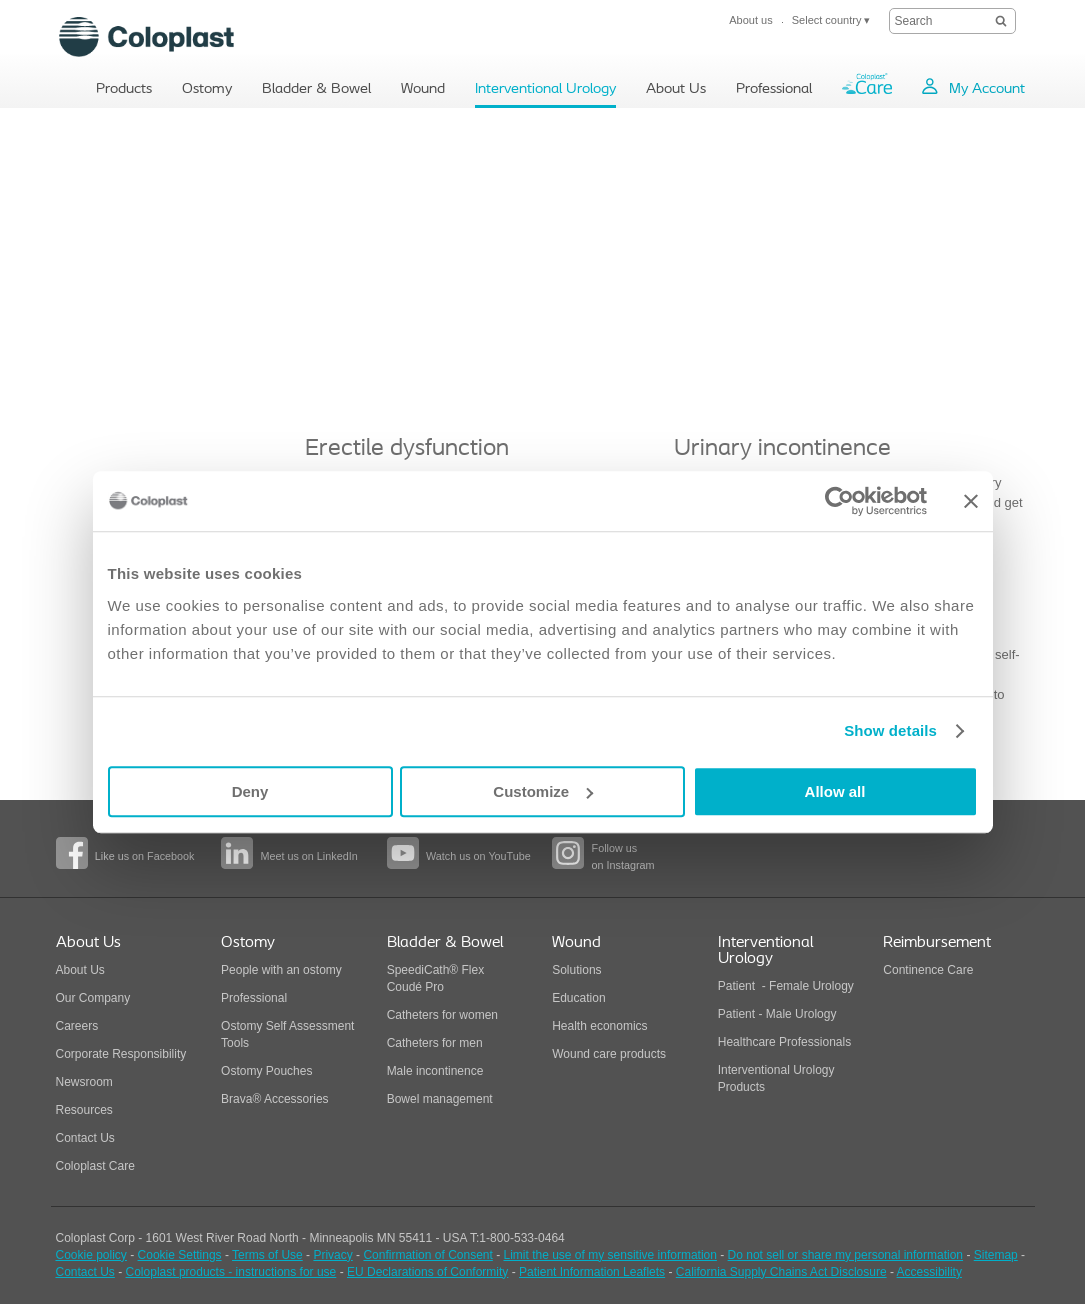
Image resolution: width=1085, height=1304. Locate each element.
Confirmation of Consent (427, 1255)
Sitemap (996, 1255)
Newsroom (84, 1082)
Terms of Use (267, 1255)
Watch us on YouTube (478, 856)
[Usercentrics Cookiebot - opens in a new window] (839, 501)
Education (578, 998)
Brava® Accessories (275, 1099)
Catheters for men (435, 1043)
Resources (84, 1110)
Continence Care (928, 970)
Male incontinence (435, 1071)
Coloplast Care (95, 1166)
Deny (250, 791)
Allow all (835, 791)
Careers (77, 1026)
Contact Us (85, 1138)
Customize (543, 791)
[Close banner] (971, 501)
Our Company (93, 998)
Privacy (332, 1255)
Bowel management (440, 1099)
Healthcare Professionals (784, 1042)
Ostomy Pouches (266, 1071)
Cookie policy (91, 1255)
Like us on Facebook (145, 856)
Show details (890, 730)
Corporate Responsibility (121, 1054)
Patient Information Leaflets (592, 1272)
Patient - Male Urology (779, 1014)
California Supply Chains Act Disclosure (781, 1272)
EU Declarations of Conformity (427, 1272)
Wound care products (609, 1054)
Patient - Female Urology (786, 986)
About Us (80, 970)
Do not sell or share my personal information (845, 1255)
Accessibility (929, 1272)
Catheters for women (442, 1015)
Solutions (576, 970)
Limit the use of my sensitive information (610, 1255)
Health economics (599, 1026)
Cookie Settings (180, 1255)
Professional (254, 998)
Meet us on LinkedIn (308, 856)
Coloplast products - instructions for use (231, 1272)
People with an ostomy (281, 970)
